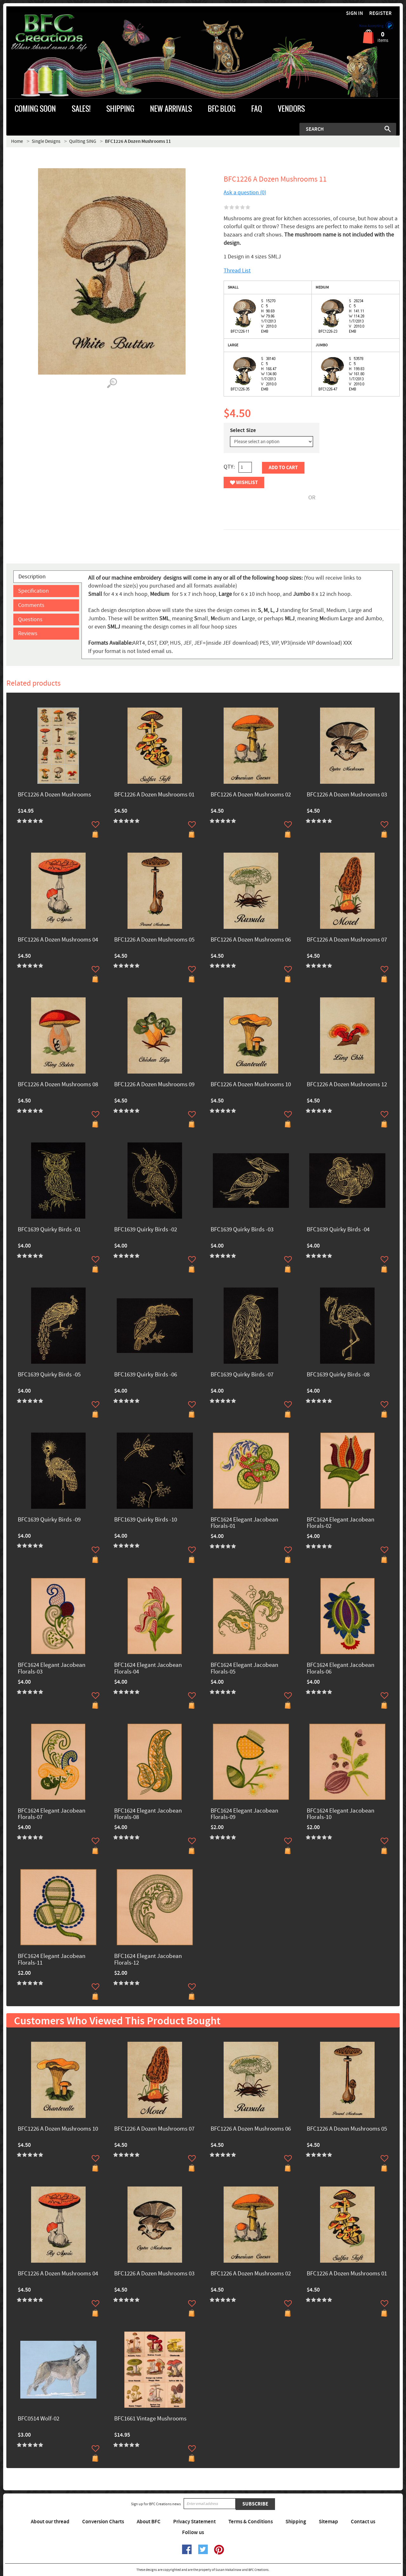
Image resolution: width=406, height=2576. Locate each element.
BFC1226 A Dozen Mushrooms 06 (251, 940)
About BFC (148, 2521)
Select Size (243, 430)
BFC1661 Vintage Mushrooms (150, 2419)
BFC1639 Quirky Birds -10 (145, 1520)
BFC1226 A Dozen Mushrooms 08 (58, 1085)
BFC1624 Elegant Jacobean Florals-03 (51, 1668)
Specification (33, 591)
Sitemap (328, 2521)
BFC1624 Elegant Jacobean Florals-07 (51, 1814)
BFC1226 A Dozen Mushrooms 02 (251, 795)
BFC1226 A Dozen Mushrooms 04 (58, 940)
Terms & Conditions (250, 2521)
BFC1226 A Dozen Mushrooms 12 (347, 1085)
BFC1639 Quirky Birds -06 (145, 1375)
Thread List (237, 270)
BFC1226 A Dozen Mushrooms (54, 795)
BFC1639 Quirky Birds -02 (145, 1230)
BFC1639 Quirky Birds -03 (242, 1230)
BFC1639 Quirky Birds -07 (242, 1375)
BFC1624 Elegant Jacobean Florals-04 (148, 1668)
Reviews (27, 633)
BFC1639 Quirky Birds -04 (338, 1230)
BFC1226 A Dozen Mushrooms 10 (251, 1085)
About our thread (50, 2521)
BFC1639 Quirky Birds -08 (338, 1375)
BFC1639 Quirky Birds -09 (49, 1520)
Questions (30, 619)
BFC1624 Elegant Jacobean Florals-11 (51, 1960)
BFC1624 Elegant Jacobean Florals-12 (148, 1960)
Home (17, 141)
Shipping (295, 2521)
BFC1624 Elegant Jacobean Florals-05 (244, 1668)
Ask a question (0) (245, 192)
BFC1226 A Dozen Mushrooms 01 (154, 795)
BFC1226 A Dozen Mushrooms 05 (154, 940)
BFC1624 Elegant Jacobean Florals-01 (244, 1523)
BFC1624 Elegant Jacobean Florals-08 (148, 1814)
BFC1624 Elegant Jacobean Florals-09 (244, 1814)
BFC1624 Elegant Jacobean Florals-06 (340, 1668)
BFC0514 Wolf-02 (38, 2419)
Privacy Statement (194, 2521)
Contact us (363, 2521)
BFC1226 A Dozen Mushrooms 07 (347, 940)
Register (380, 13)
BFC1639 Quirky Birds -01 (49, 1230)
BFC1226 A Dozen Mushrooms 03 (347, 795)
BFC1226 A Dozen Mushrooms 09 (154, 1085)
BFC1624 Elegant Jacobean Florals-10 (340, 1814)
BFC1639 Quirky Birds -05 (49, 1375)
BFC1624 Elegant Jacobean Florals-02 (340, 1523)
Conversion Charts (103, 2521)
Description (32, 576)
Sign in (354, 13)
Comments (31, 605)
